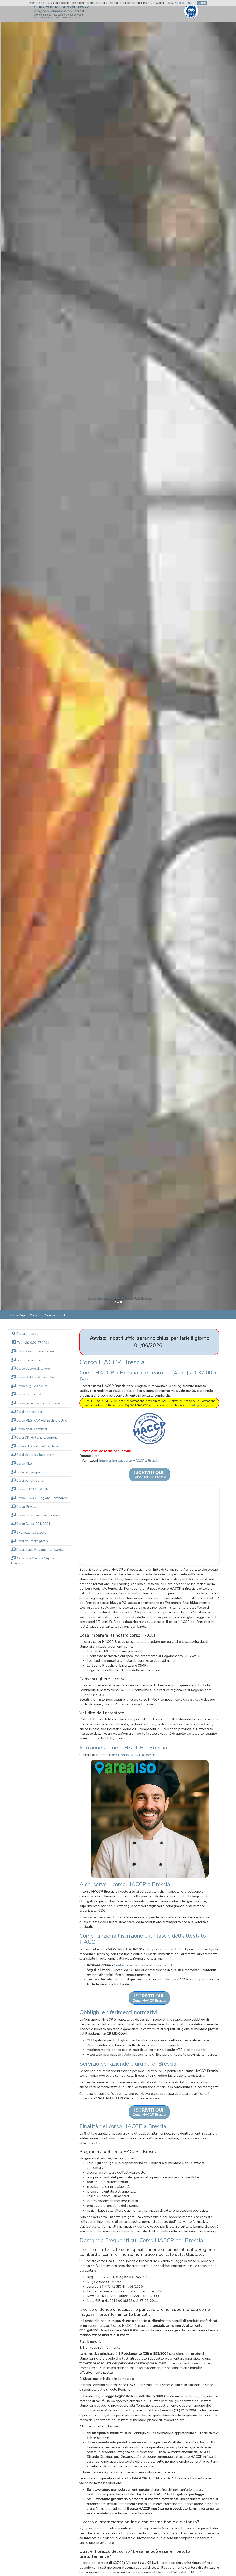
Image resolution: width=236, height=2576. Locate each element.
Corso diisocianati (26, 1394)
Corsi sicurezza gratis (29, 1541)
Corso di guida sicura (29, 1386)
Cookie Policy (183, 3)
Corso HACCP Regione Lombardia (39, 1498)
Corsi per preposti (27, 1472)
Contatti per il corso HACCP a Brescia (126, 1755)
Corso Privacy (24, 1506)
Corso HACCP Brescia (149, 1474)
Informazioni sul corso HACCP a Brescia (129, 1460)
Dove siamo (51, 1315)
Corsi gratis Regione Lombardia (37, 1549)
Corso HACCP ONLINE (31, 1489)
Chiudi (202, 3)
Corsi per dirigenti (27, 1480)
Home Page (18, 1315)
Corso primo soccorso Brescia (35, 1403)
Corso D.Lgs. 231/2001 (31, 1524)
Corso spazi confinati (29, 1429)
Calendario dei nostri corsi (33, 1351)
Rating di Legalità (201, 1405)
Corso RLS (21, 1463)
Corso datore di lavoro (30, 1368)
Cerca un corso (25, 1333)
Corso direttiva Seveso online (35, 1515)
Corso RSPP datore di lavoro (35, 1377)
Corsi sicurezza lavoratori (32, 1455)
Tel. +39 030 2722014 (31, 1342)
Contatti (35, 1315)
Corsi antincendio (26, 1412)
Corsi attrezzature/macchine (34, 1446)
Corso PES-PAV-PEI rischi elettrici (39, 1420)
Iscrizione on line (26, 1360)
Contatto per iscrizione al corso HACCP (143, 1965)
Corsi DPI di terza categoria (34, 1437)
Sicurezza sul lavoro (28, 1532)
